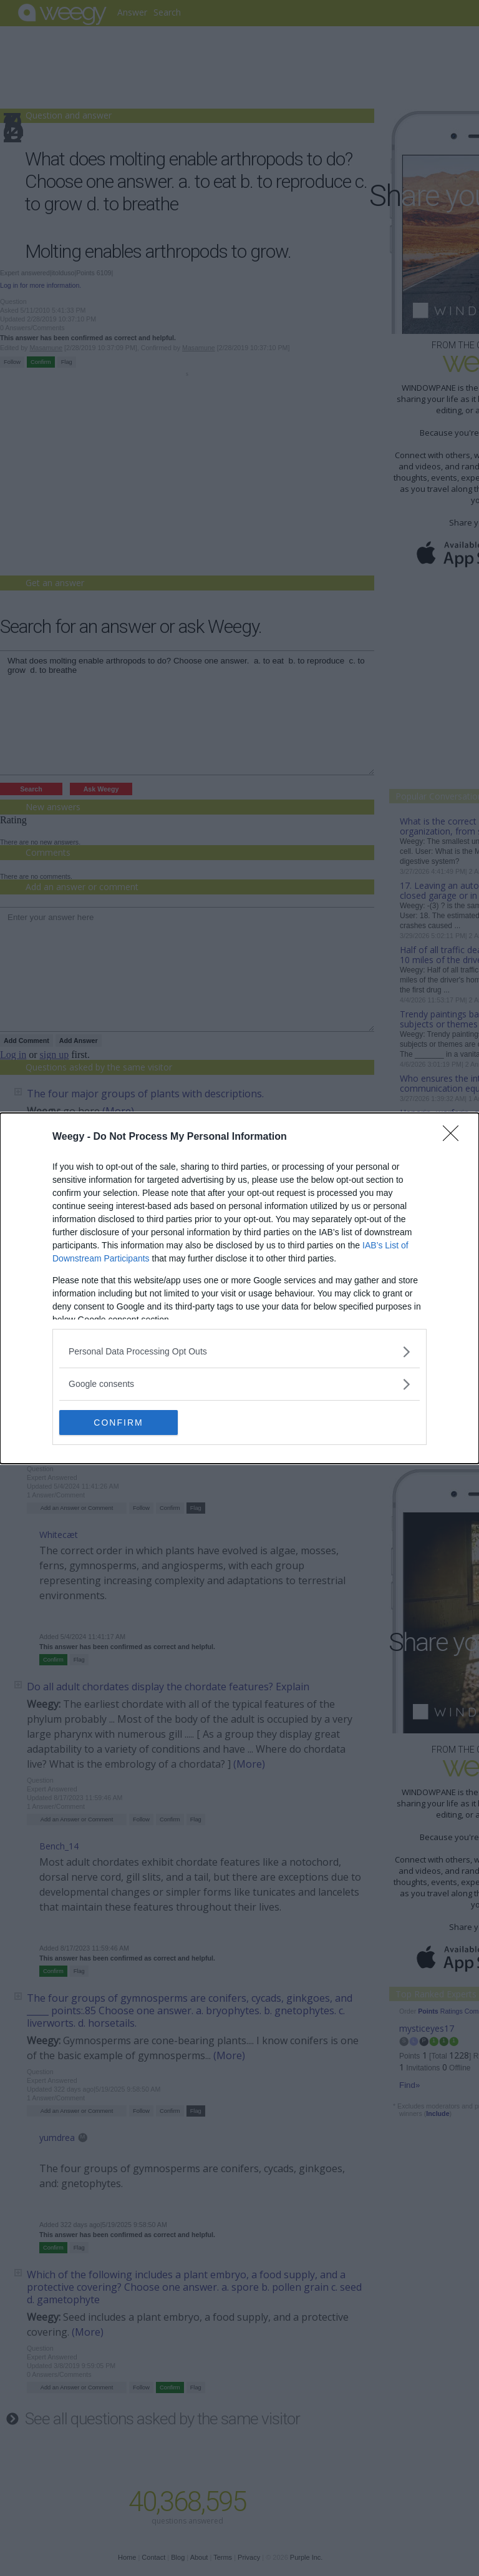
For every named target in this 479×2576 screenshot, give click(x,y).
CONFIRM (118, 1422)
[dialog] (239, 1288)
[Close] (455, 1137)
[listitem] (239, 1351)
